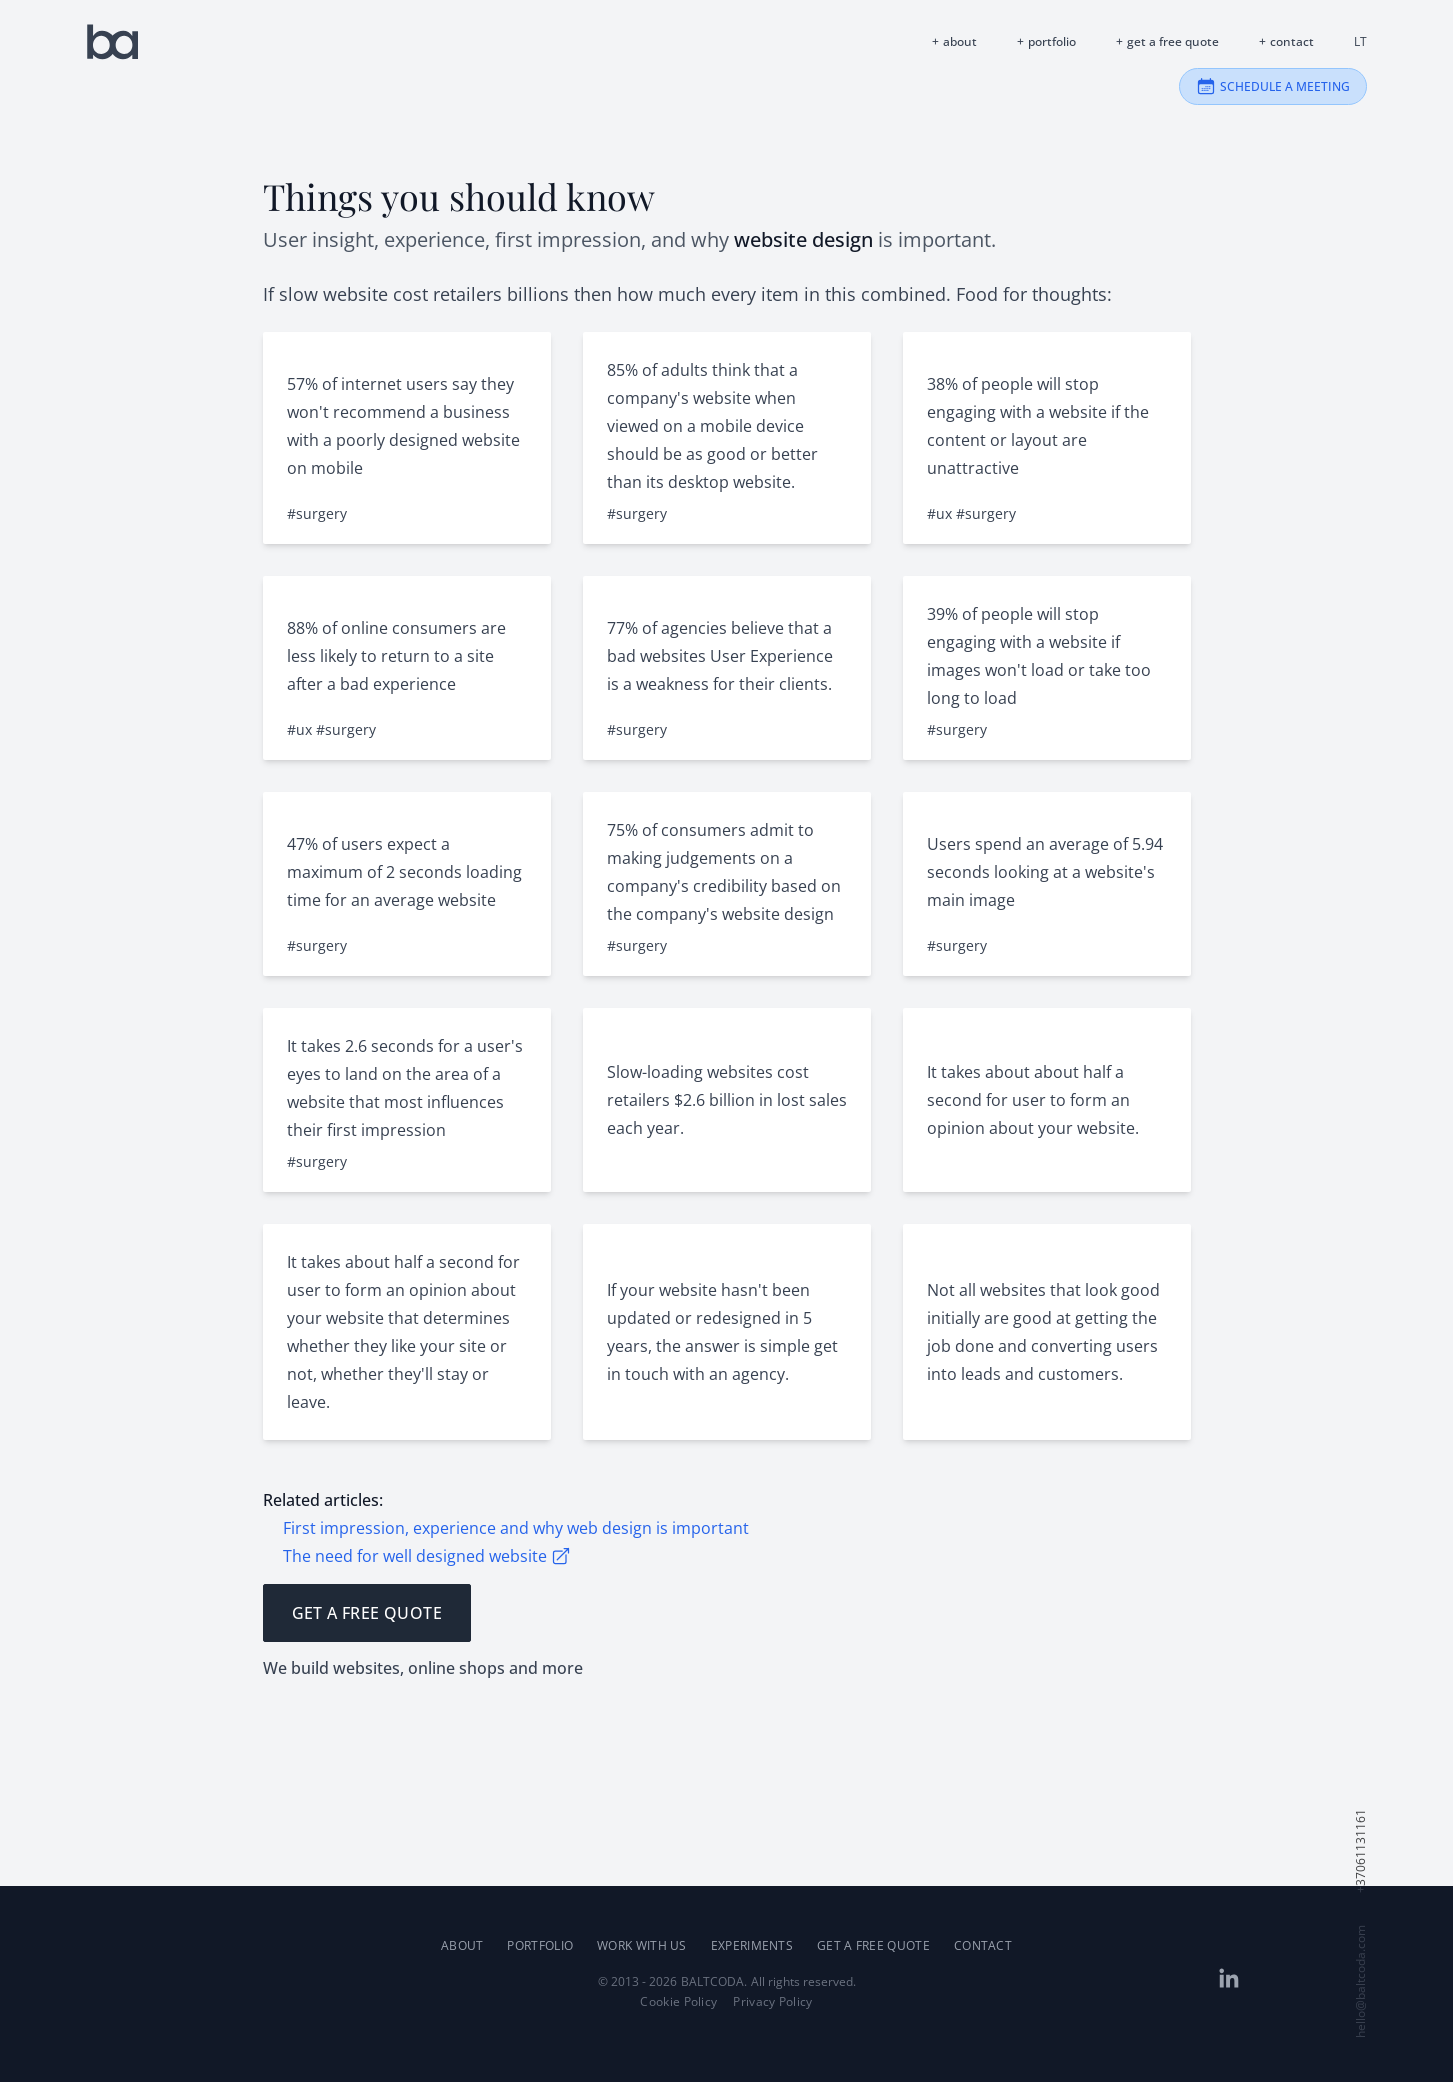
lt (1360, 42)
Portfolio (1052, 42)
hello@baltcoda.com (1361, 1981)
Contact (1292, 42)
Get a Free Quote (1173, 42)
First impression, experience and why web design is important (516, 1528)
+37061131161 (1361, 1851)
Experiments (752, 1945)
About (960, 42)
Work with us (642, 1945)
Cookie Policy (678, 2002)
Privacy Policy (772, 2002)
